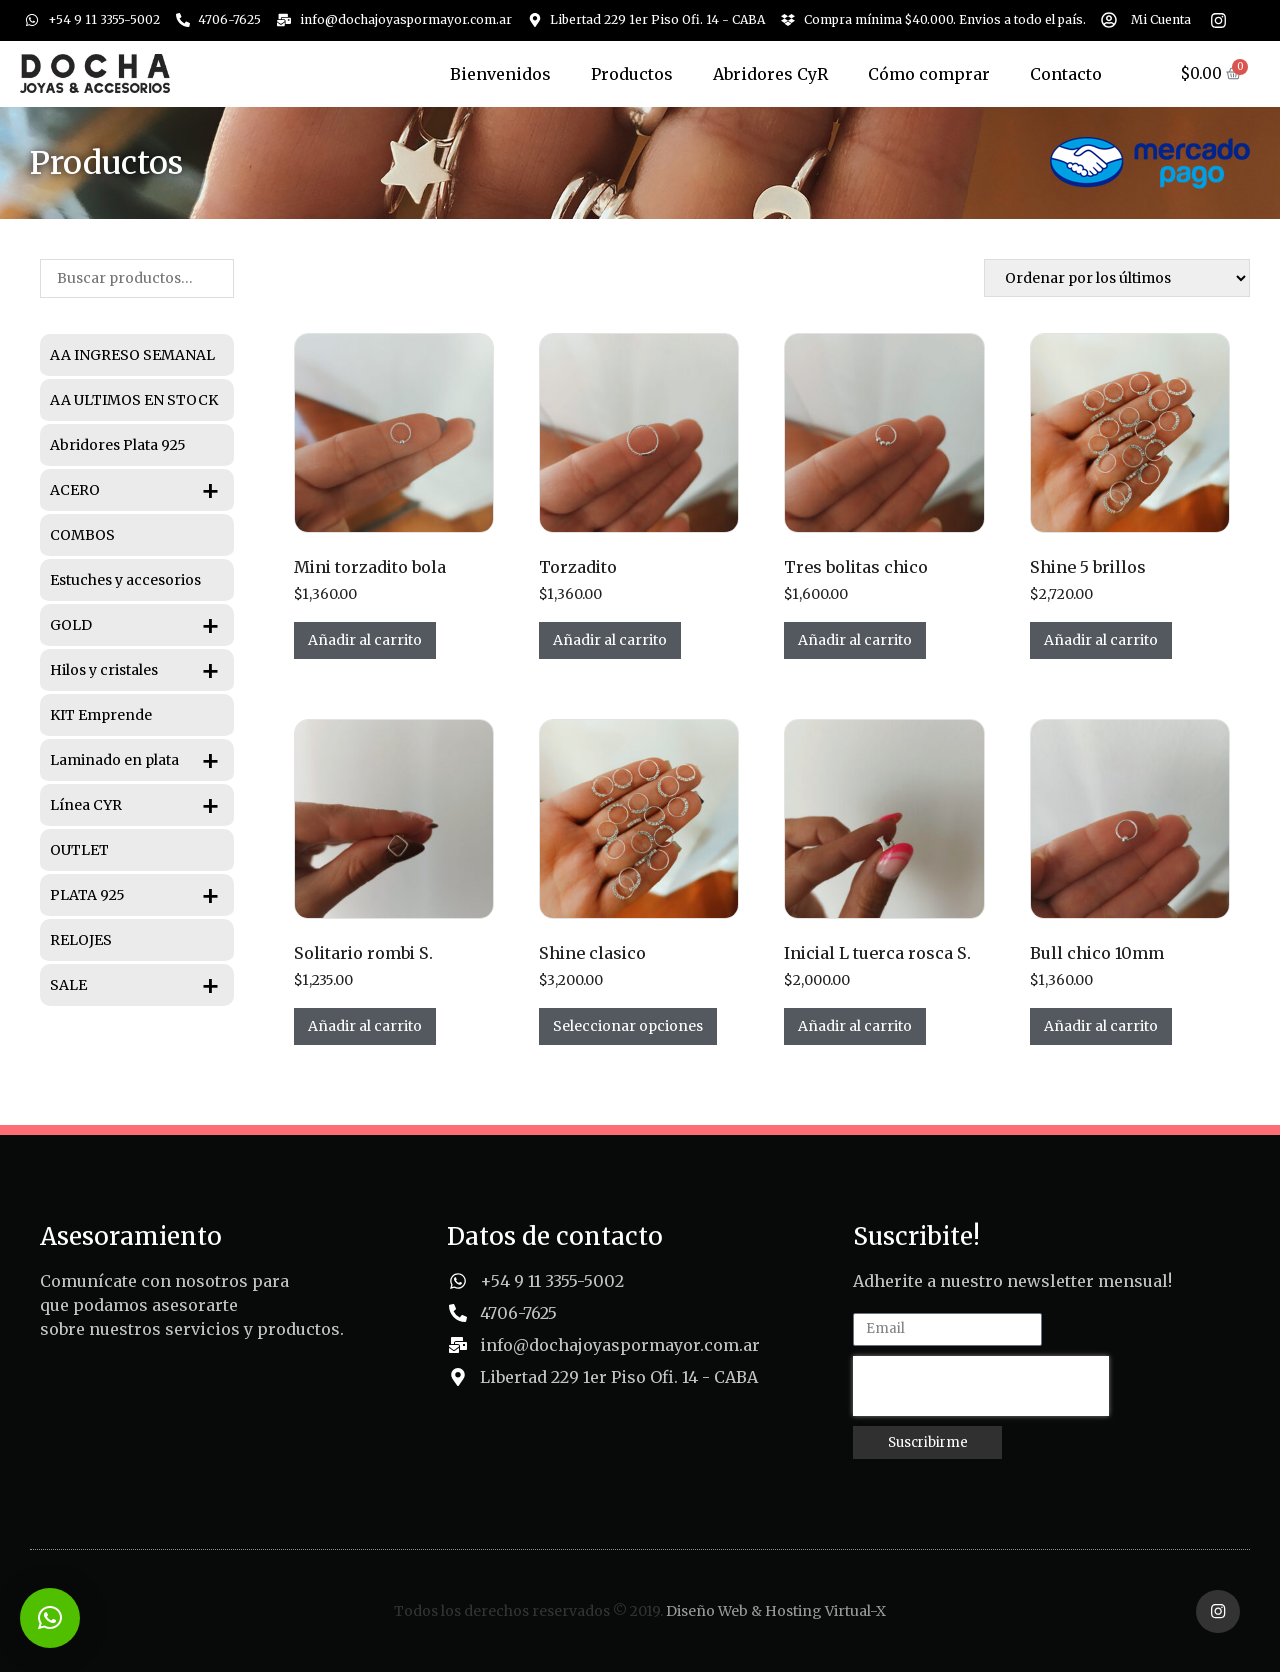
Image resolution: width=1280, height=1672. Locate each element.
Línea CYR (142, 805)
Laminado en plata (142, 760)
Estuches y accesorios (125, 580)
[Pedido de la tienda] (1117, 278)
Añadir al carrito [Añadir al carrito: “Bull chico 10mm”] (1101, 1026)
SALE (142, 985)
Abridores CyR (770, 74)
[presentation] (981, 1386)
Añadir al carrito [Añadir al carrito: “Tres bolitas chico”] (855, 640)
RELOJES (81, 940)
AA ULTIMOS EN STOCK (134, 400)
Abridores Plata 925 (118, 445)
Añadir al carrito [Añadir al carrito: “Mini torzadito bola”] (365, 640)
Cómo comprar (929, 74)
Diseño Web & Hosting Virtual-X (776, 1610)
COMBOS (82, 535)
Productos (632, 74)
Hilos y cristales (142, 670)
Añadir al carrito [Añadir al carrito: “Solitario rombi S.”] (365, 1026)
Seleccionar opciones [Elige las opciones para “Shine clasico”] (628, 1026)
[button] (50, 1618)
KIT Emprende (101, 715)
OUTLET (79, 850)
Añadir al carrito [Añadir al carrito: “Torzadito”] (610, 640)
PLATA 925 (142, 895)
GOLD (142, 625)
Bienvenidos (500, 74)
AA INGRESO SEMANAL (132, 355)
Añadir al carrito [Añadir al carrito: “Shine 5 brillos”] (1101, 640)
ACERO (142, 490)
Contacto (1066, 74)
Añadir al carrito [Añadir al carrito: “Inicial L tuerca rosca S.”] (855, 1026)
